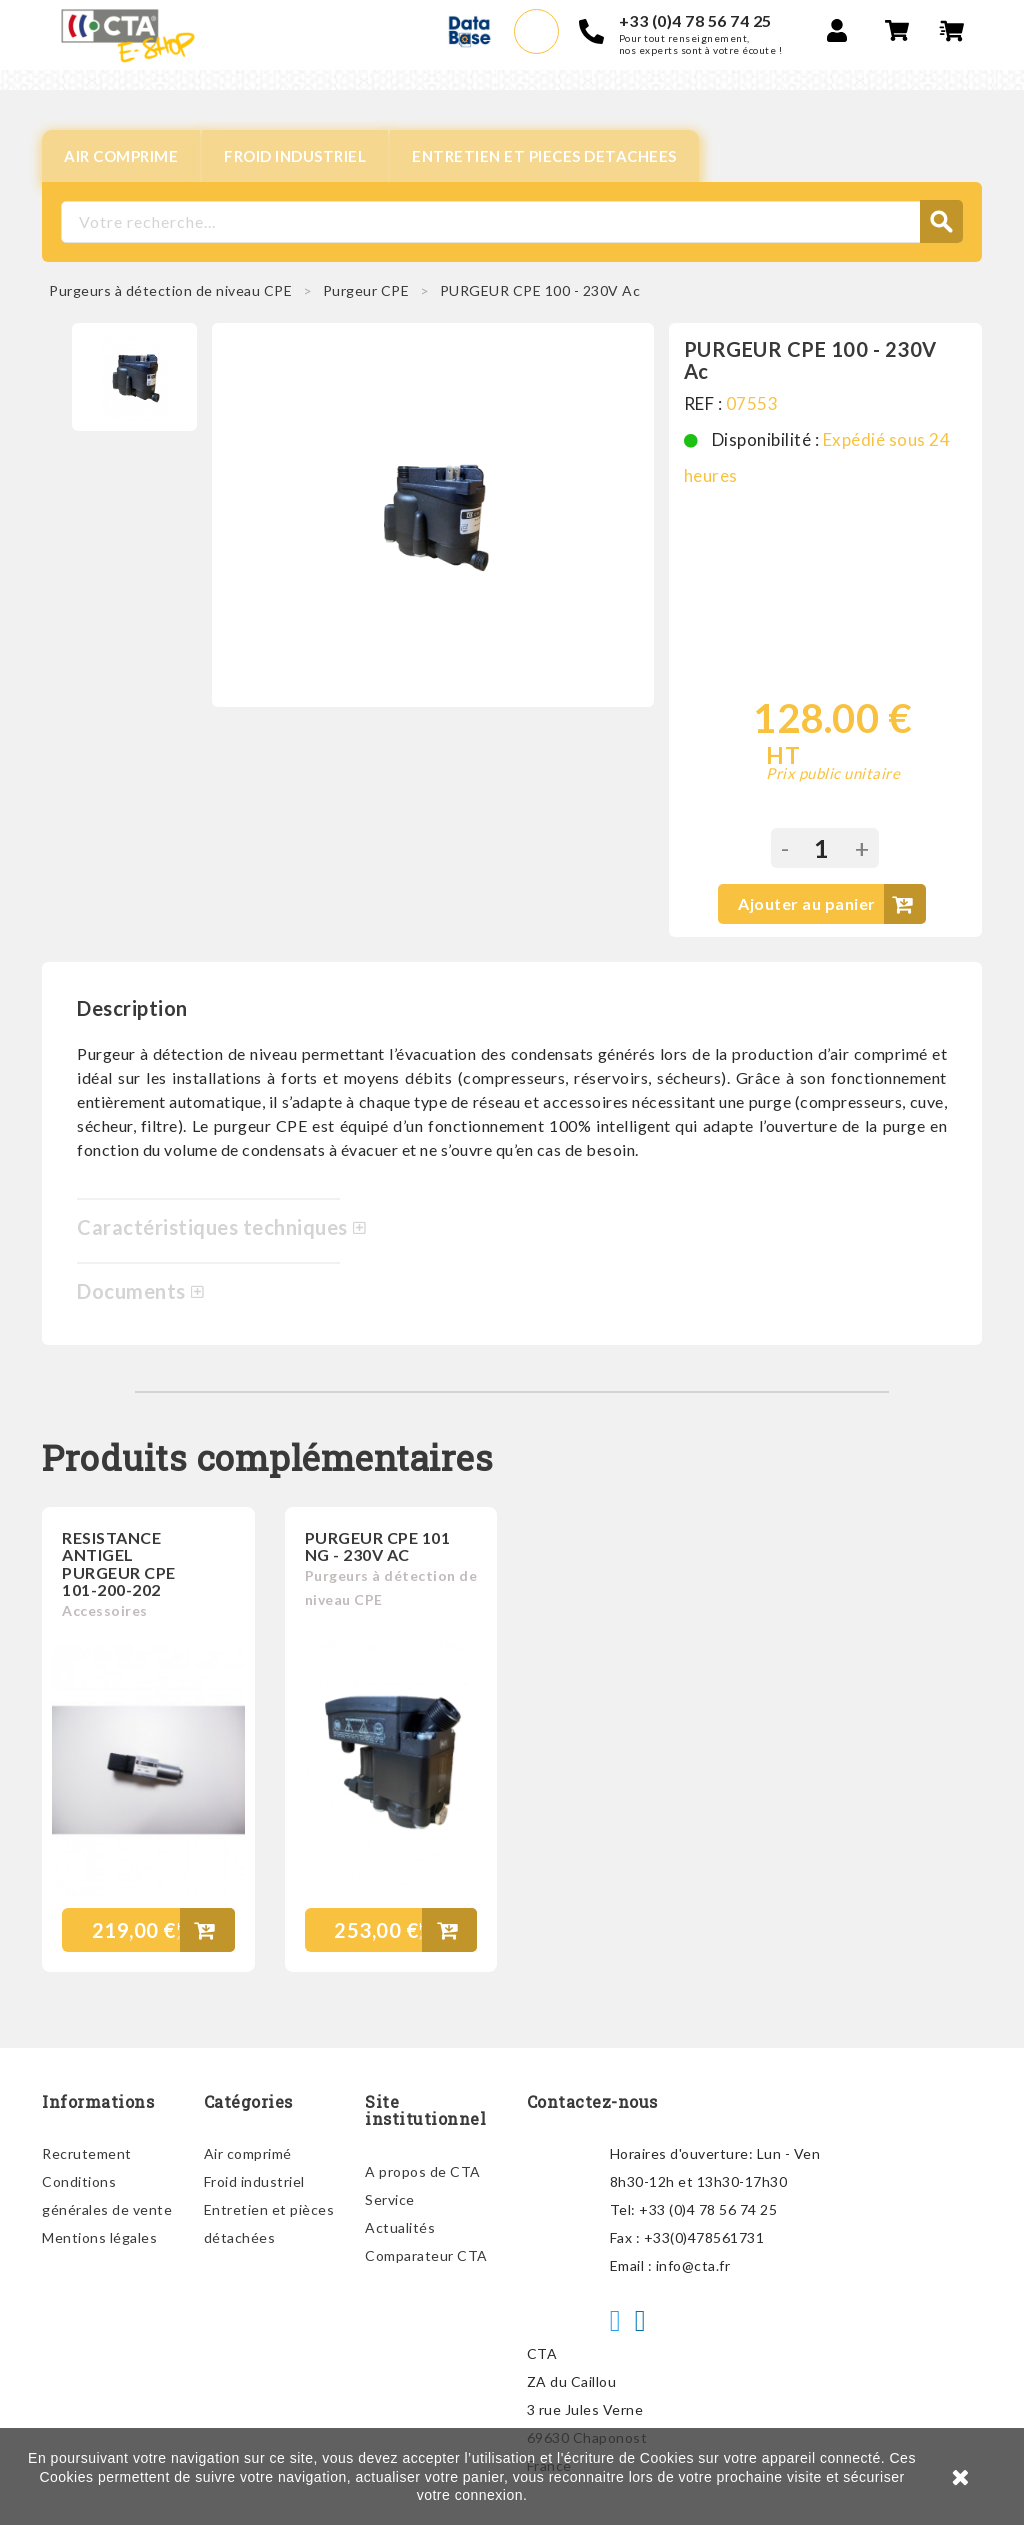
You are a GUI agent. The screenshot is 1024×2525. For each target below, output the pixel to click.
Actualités (400, 2227)
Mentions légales (99, 2237)
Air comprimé (248, 2153)
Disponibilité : (766, 439)
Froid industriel (254, 2181)
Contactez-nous (592, 2101)
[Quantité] (822, 848)
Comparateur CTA (426, 2255)
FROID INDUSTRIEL (295, 156)
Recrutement (87, 2153)
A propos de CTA (423, 2171)
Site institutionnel (425, 2110)
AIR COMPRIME (121, 156)
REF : (703, 403)
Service (390, 2199)
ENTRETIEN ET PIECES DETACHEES (544, 156)
